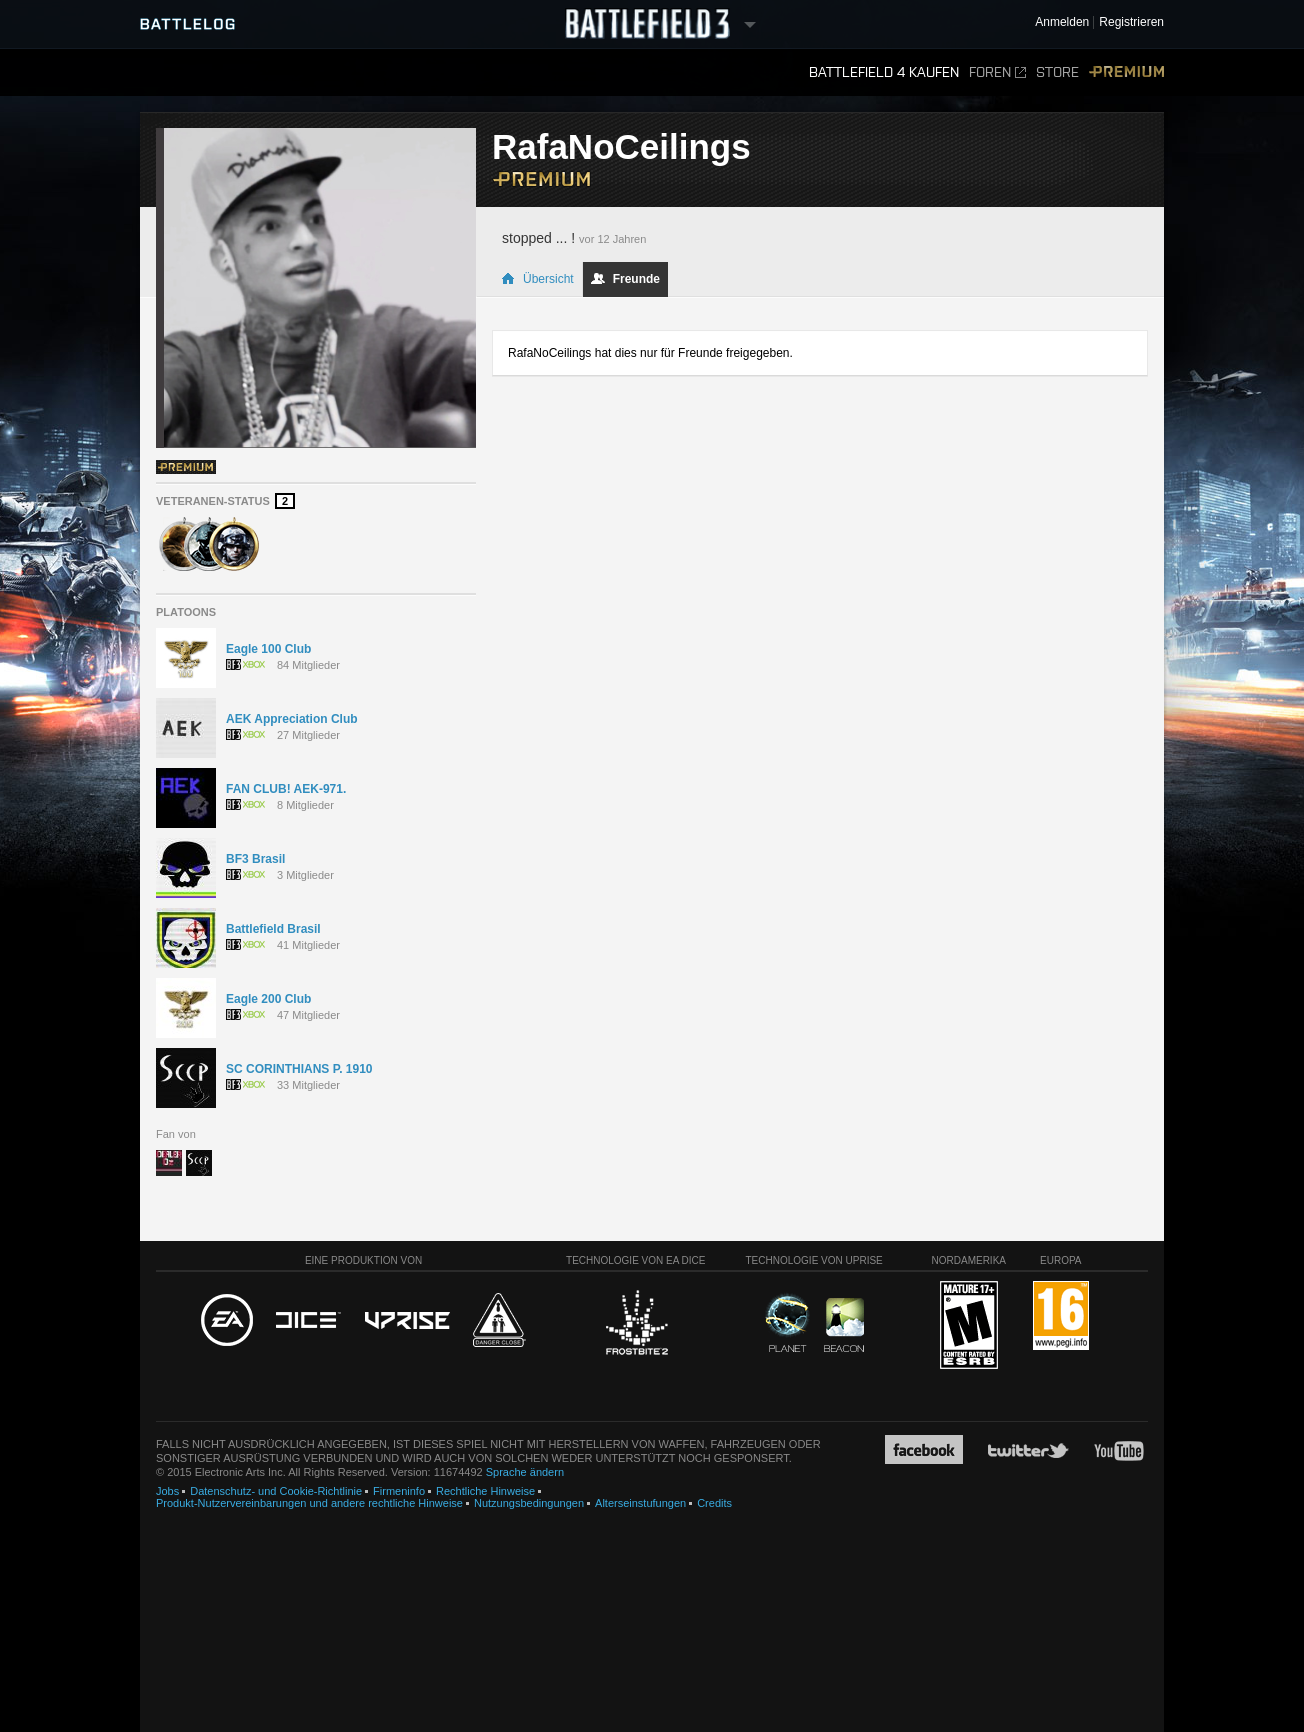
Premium (1126, 72)
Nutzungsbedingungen (529, 1503)
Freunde (625, 279)
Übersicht (537, 279)
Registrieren (1131, 22)
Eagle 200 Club (268, 999)
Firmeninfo (399, 1491)
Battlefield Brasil (273, 929)
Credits (714, 1503)
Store (1057, 72)
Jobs (167, 1491)
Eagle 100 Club (268, 649)
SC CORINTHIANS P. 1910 (299, 1069)
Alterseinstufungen (640, 1503)
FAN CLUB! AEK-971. (286, 789)
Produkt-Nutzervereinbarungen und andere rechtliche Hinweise (309, 1503)
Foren (997, 72)
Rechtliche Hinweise (485, 1491)
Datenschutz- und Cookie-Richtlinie (276, 1491)
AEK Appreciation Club (292, 719)
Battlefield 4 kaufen (884, 72)
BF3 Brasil (255, 859)
